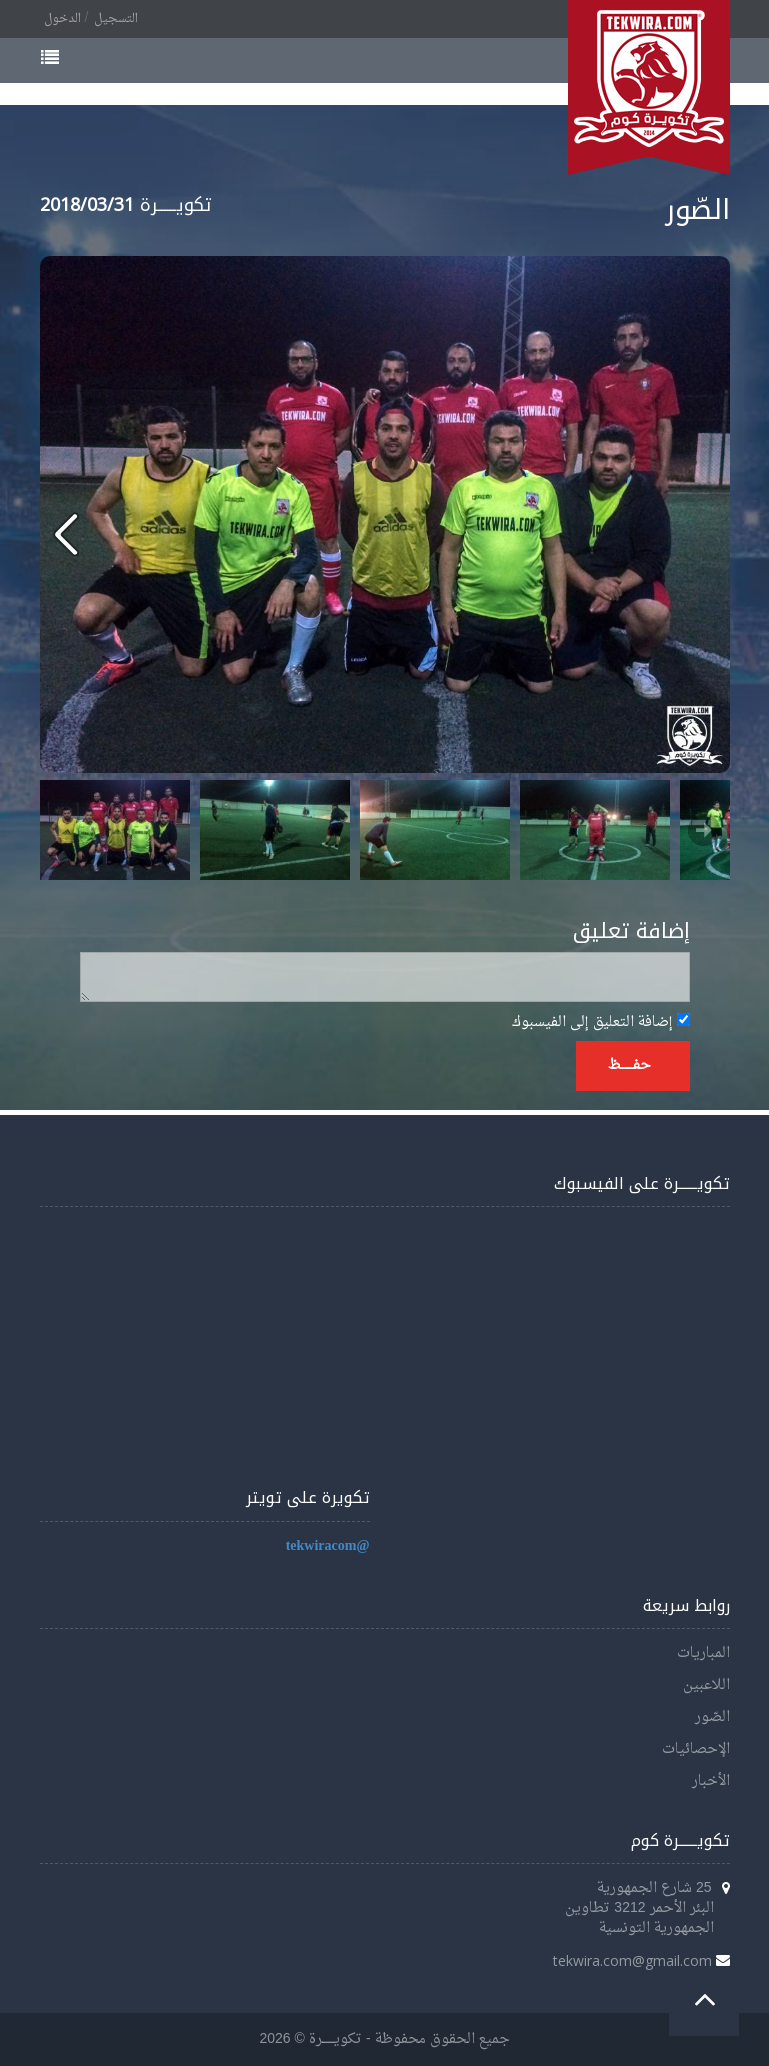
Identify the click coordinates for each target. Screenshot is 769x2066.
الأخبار (711, 1781)
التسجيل (116, 19)
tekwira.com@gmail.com (632, 1960)
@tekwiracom (328, 1546)
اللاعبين (706, 1685)
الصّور (712, 1717)
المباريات (703, 1653)
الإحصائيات (696, 1749)
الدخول (62, 19)
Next (704, 830)
